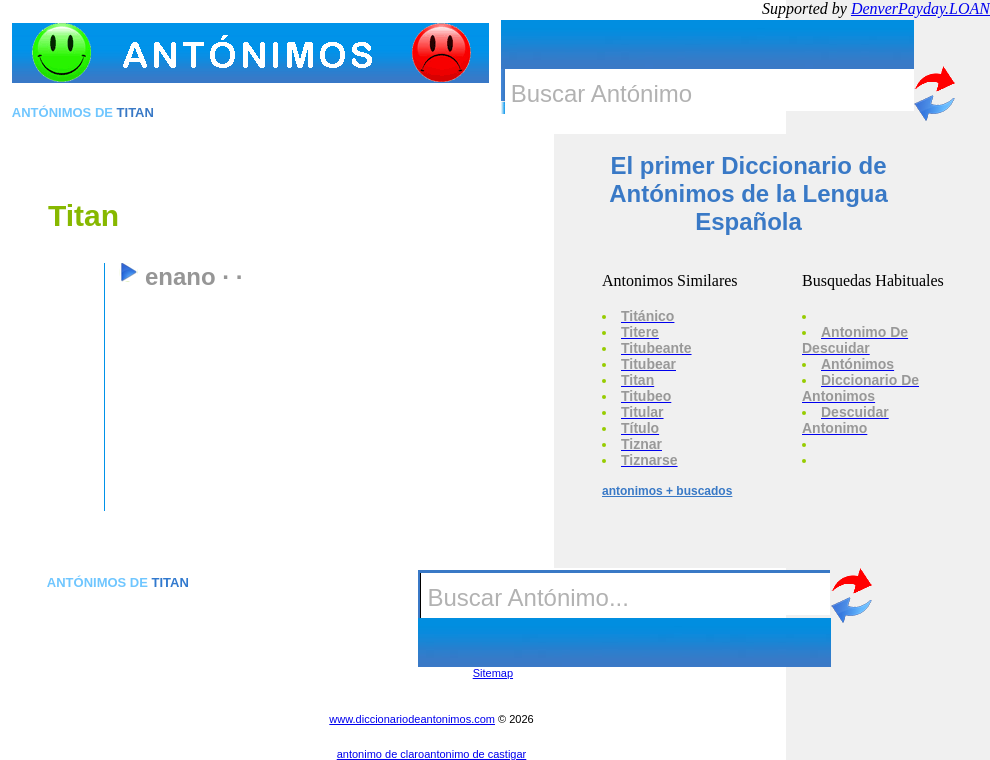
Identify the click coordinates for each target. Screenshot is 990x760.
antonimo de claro (380, 754)
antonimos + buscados (667, 491)
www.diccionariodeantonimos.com (412, 719)
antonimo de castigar (475, 754)
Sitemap (493, 673)
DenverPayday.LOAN (920, 8)
